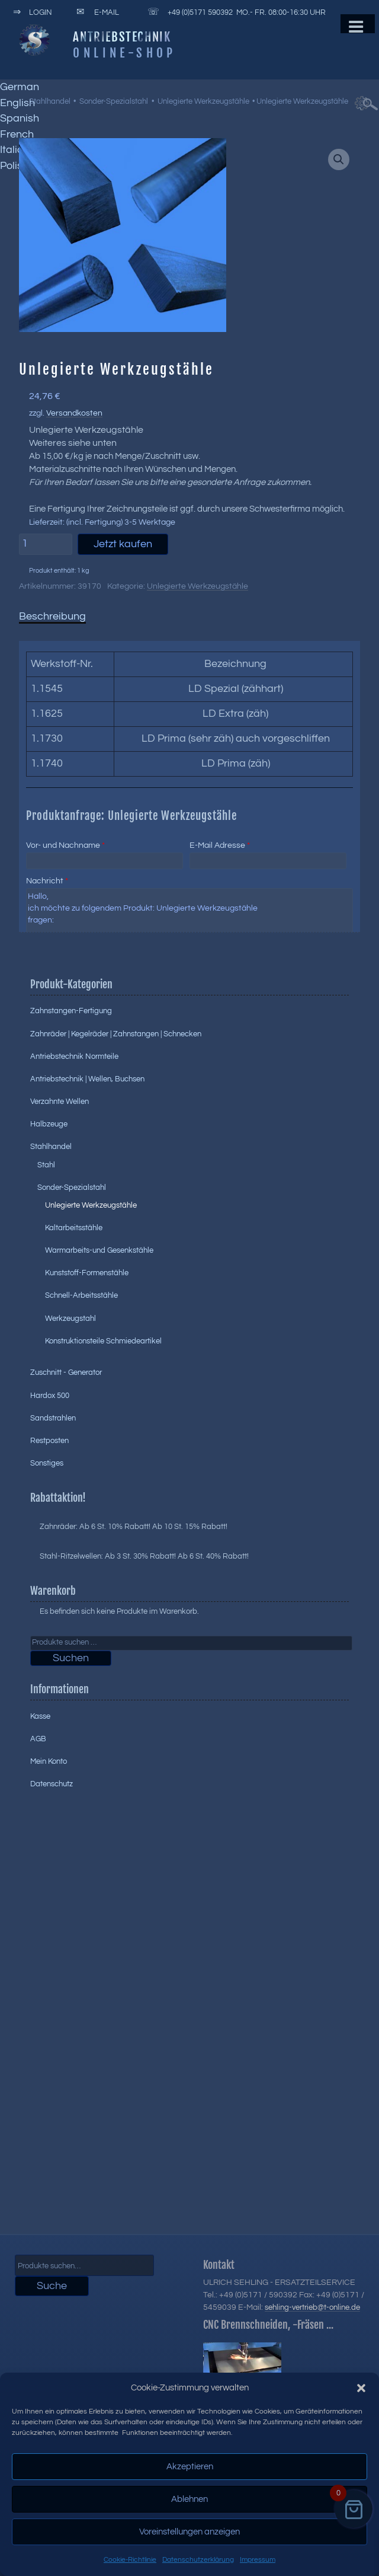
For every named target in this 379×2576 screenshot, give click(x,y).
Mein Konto (48, 1761)
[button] (361, 2388)
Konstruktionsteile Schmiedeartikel (103, 1341)
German (19, 86)
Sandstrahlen (53, 1418)
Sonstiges (46, 1463)
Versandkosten (74, 412)
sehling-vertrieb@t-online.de (312, 2307)
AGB (38, 1739)
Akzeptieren (189, 2466)
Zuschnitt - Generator (66, 1372)
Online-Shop (124, 52)
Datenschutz (51, 1784)
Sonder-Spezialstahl (113, 101)
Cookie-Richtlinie (130, 2560)
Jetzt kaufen (123, 544)
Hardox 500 (49, 1395)
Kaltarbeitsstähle (73, 1228)
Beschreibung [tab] (52, 616)
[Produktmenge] (45, 544)
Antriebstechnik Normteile (74, 1056)
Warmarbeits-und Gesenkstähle (99, 1250)
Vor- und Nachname (65, 845)
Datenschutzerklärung (198, 2560)
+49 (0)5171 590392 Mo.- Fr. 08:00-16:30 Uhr (234, 12)
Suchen (71, 1658)
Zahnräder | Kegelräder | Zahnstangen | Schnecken (115, 1034)
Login (30, 12)
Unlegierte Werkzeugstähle (203, 101)
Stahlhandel (49, 101)
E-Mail (95, 12)
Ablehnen (189, 2499)
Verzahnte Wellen (59, 1101)
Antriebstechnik (122, 36)
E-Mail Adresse (220, 845)
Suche (52, 2285)
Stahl (46, 1165)
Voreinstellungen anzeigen (189, 2531)
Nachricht (47, 881)
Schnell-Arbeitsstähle (81, 1295)
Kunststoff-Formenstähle (87, 1273)
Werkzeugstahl (70, 1318)
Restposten (49, 1441)
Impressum (257, 2560)
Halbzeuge (49, 1124)
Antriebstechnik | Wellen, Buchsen (87, 1079)
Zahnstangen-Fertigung (71, 1011)
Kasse (40, 1716)
